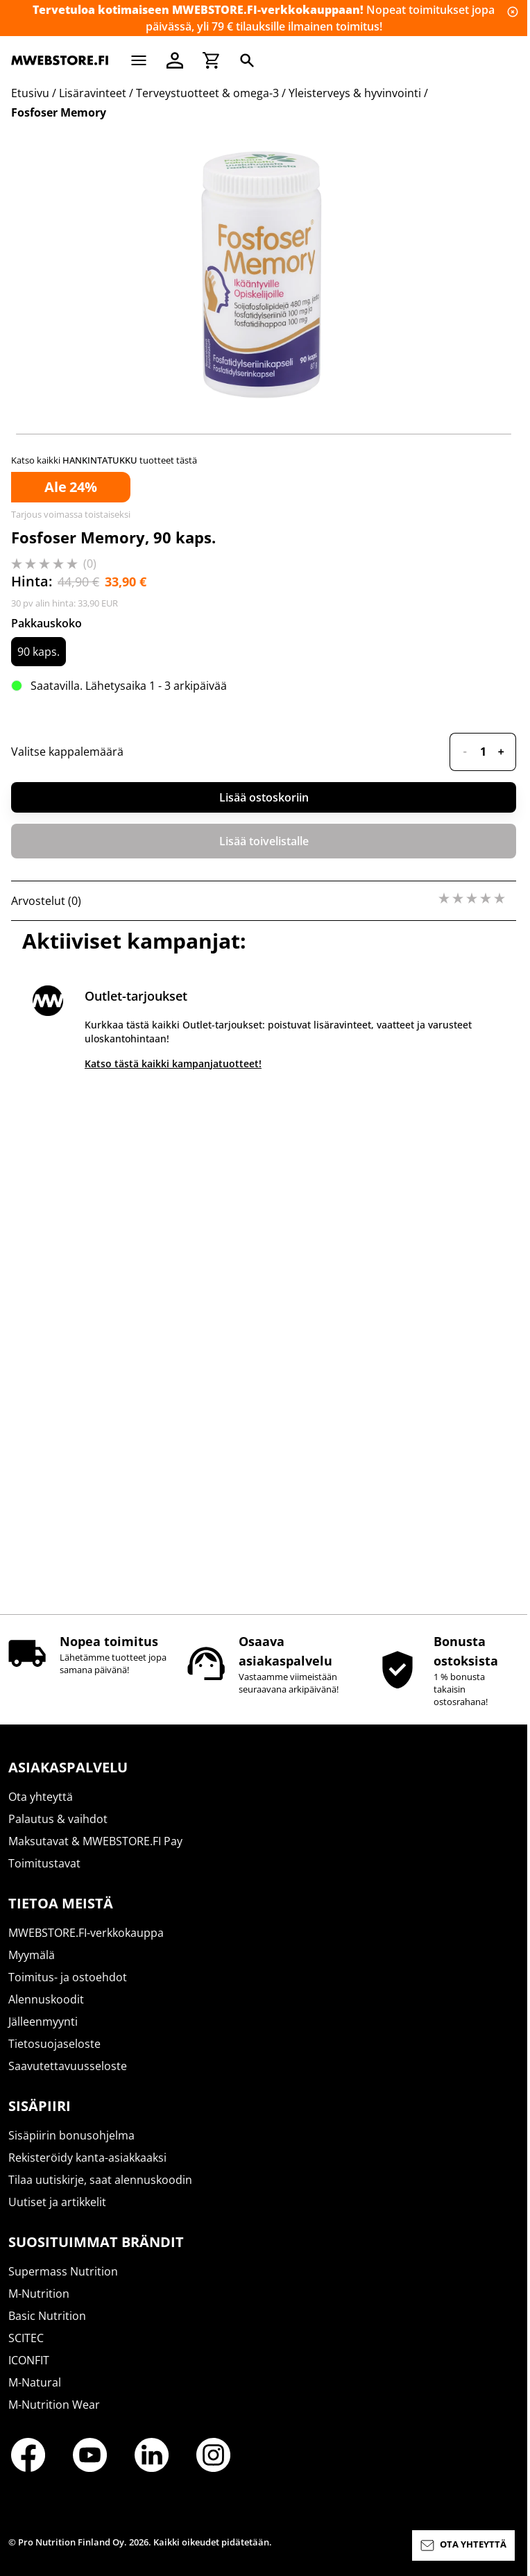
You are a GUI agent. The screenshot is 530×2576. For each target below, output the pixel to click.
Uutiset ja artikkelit (57, 2214)
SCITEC (26, 2350)
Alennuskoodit (46, 2011)
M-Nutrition (38, 2306)
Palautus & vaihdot (58, 1831)
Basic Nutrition (47, 2328)
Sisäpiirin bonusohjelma (71, 2147)
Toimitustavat (44, 1875)
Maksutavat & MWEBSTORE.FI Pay (95, 1853)
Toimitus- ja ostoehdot (67, 1989)
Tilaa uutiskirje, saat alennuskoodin (100, 2192)
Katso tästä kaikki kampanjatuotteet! (173, 1576)
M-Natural (34, 2395)
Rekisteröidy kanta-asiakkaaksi (87, 2170)
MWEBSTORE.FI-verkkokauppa (86, 1945)
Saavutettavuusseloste (67, 2078)
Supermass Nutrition (63, 2283)
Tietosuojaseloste (54, 2056)
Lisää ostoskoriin (264, 1310)
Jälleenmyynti (43, 2034)
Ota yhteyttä (40, 1809)
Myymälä (31, 1967)
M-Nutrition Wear (54, 2417)
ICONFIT (28, 2372)
